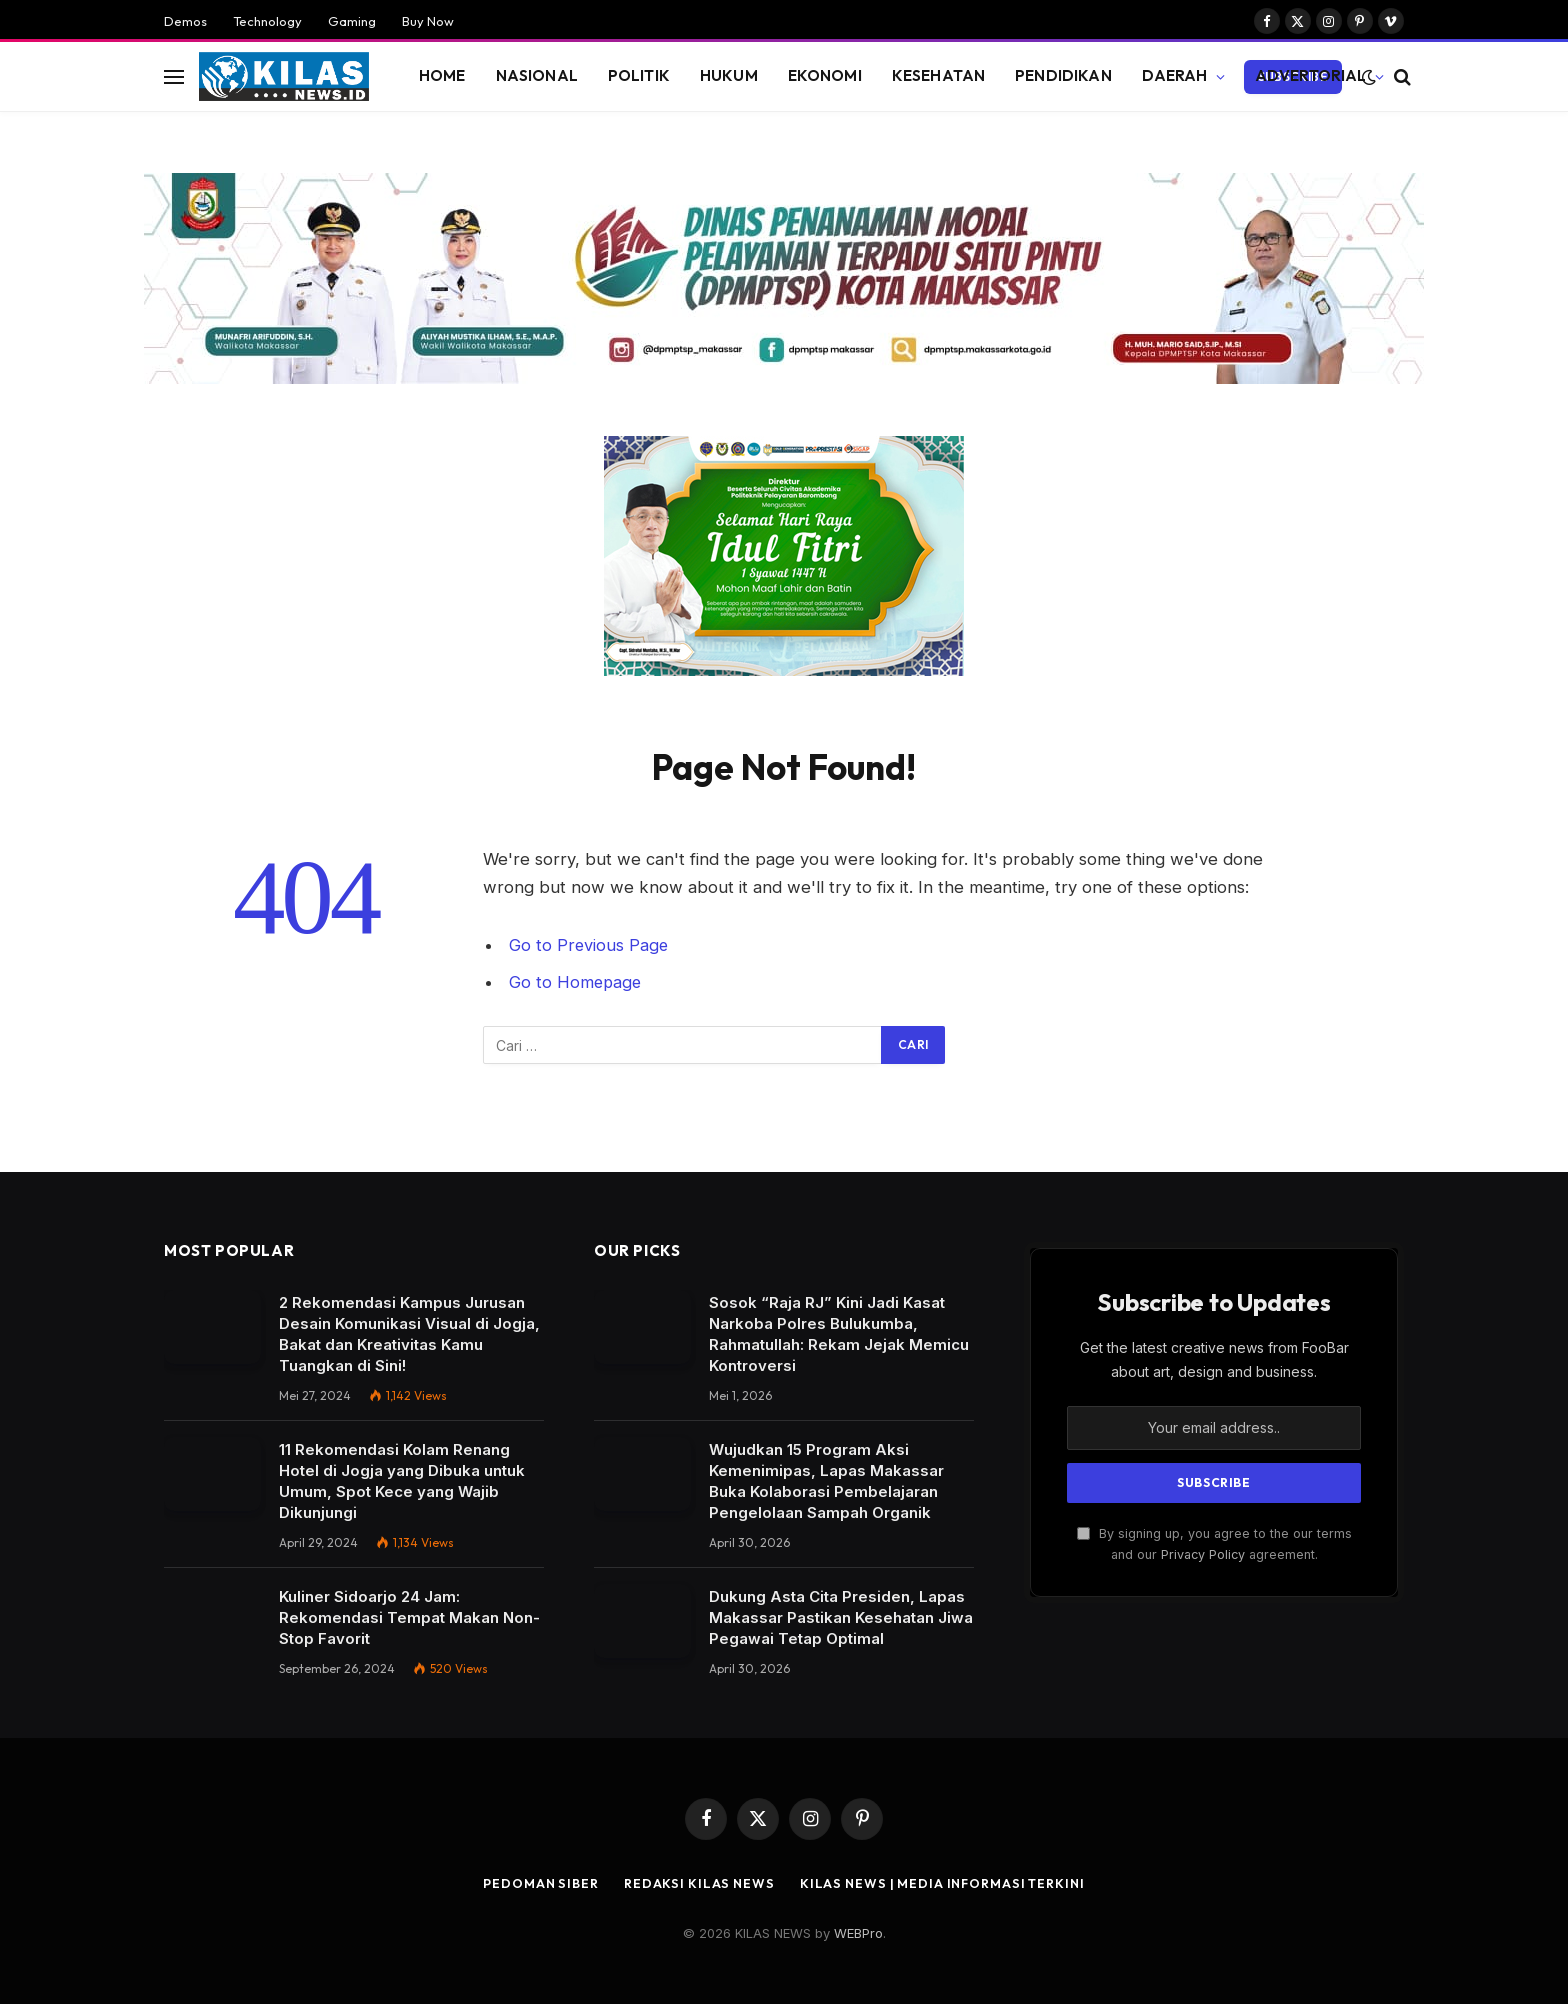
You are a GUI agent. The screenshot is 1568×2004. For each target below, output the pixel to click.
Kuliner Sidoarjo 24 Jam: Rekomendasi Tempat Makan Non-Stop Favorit (409, 1617)
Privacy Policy (1203, 1554)
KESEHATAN (938, 75)
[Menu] (174, 76)
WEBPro (858, 1933)
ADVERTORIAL (1311, 75)
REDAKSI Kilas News (694, 1883)
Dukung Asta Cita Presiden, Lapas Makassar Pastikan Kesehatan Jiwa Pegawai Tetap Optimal (841, 1617)
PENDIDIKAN (1063, 75)
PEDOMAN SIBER (532, 1883)
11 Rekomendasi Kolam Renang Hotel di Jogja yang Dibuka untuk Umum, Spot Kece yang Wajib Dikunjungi (402, 1481)
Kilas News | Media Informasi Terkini (946, 1883)
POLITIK (639, 75)
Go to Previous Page (589, 945)
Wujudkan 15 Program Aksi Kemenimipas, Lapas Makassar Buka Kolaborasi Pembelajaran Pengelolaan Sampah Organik (826, 1481)
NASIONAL (537, 75)
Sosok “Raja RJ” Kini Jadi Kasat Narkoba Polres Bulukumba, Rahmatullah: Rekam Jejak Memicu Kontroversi (839, 1334)
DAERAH (1175, 75)
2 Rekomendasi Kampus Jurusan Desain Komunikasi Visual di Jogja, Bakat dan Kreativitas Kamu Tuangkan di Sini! (409, 1334)
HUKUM (729, 75)
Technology (267, 21)
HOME (442, 75)
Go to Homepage (576, 981)
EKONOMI (825, 75)
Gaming (352, 21)
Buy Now (428, 21)
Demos (185, 21)
